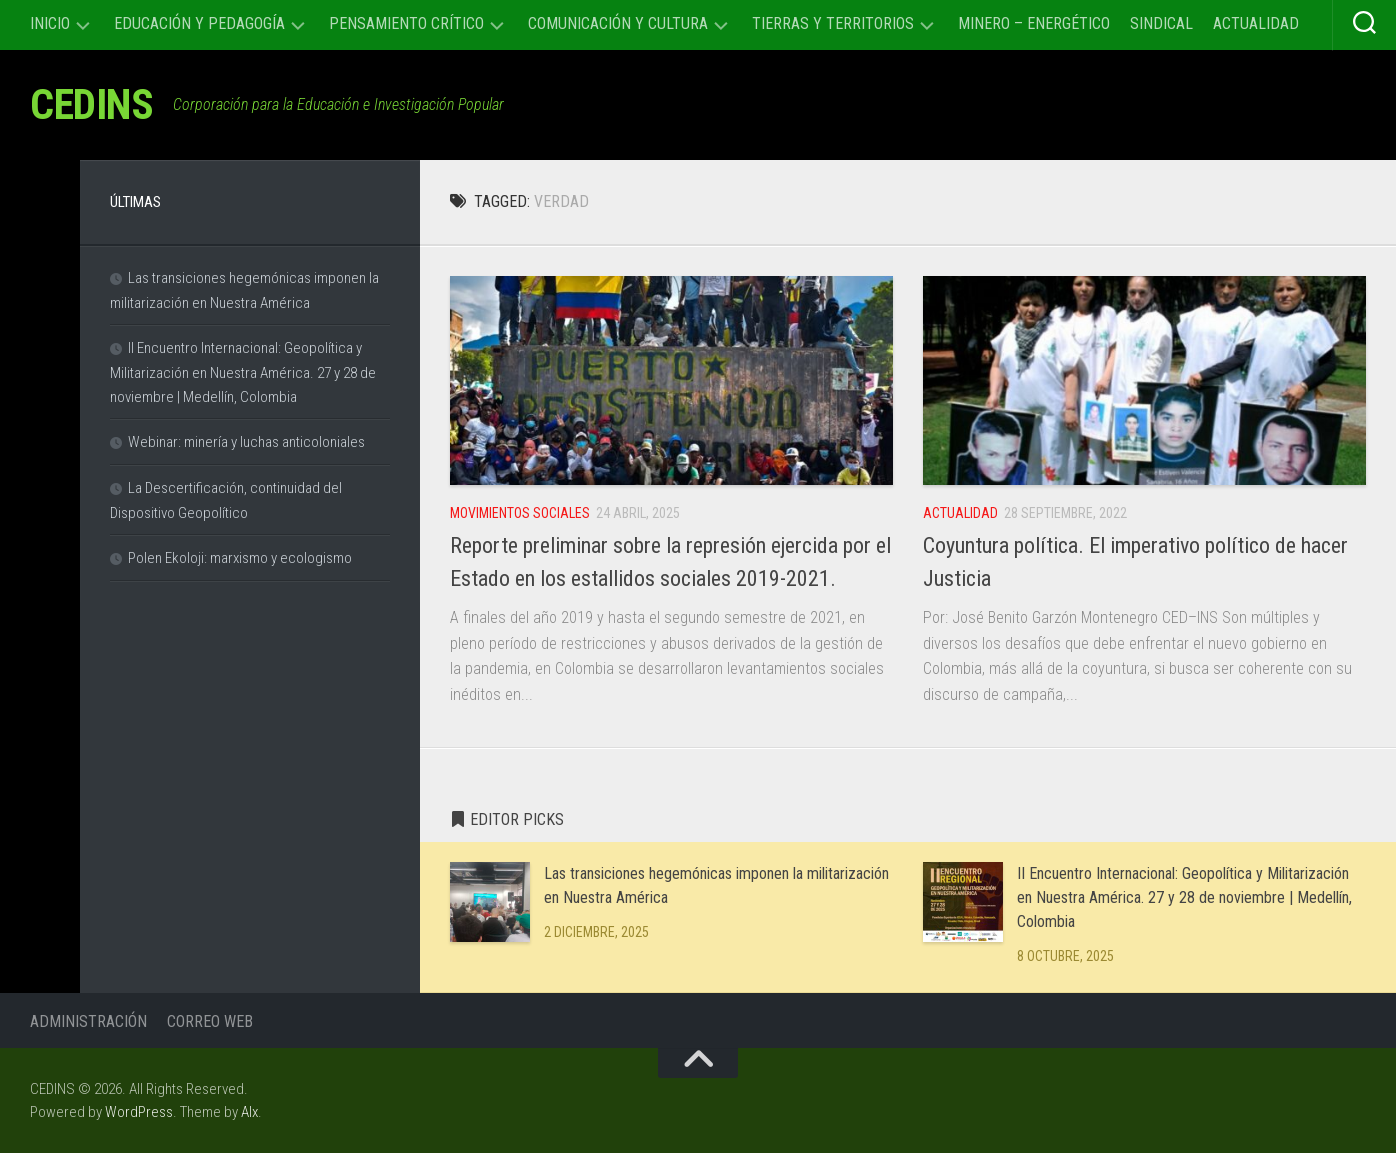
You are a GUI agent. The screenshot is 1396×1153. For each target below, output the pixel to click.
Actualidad (1256, 23)
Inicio (50, 23)
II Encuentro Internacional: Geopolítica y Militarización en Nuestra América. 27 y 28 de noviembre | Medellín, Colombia (1184, 897)
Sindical (1161, 23)
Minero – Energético (1034, 23)
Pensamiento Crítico (406, 23)
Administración (88, 1021)
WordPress (139, 1112)
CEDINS (91, 104)
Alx (249, 1112)
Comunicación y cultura (618, 23)
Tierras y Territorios (833, 23)
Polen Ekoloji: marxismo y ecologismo (240, 558)
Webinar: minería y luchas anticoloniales (246, 442)
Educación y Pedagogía (199, 23)
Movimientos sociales (520, 513)
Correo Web (210, 1021)
